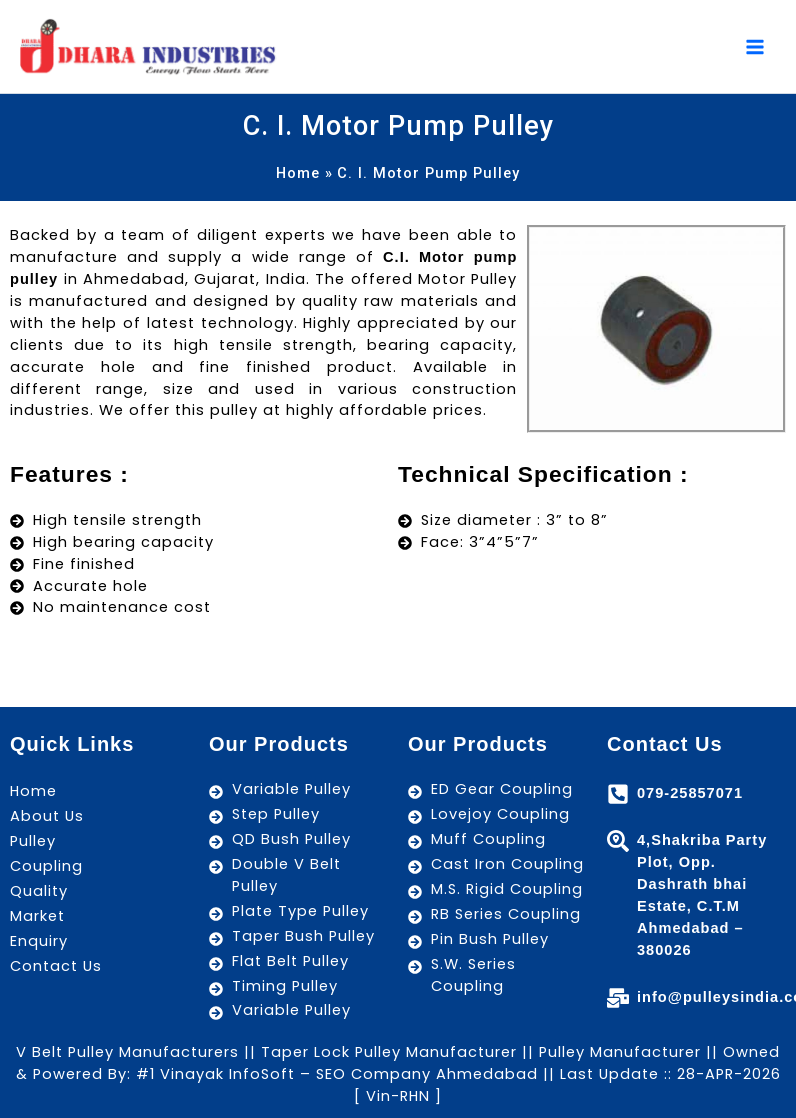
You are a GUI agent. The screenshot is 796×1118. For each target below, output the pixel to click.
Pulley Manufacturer (620, 1052)
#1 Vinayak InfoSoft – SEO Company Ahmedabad (334, 1074)
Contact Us (56, 966)
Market (37, 916)
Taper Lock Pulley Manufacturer (389, 1052)
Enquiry (39, 941)
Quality (39, 891)
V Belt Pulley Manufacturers (127, 1052)
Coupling (46, 866)
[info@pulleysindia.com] (618, 998)
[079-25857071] (618, 794)
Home (33, 791)
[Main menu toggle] (755, 48)
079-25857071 (690, 793)
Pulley (33, 841)
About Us (47, 816)
